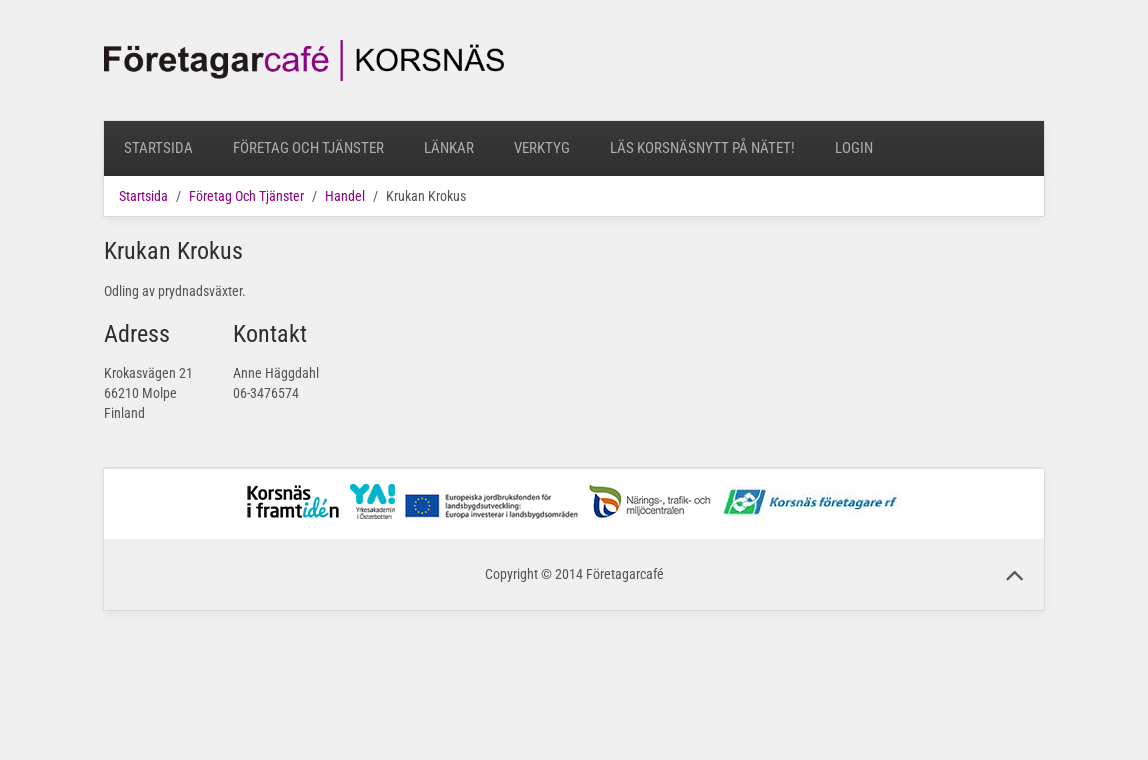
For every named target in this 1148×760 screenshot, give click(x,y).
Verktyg (542, 148)
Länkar (449, 148)
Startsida (158, 148)
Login (854, 148)
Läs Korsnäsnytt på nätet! (702, 148)
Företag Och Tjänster (308, 148)
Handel (345, 196)
